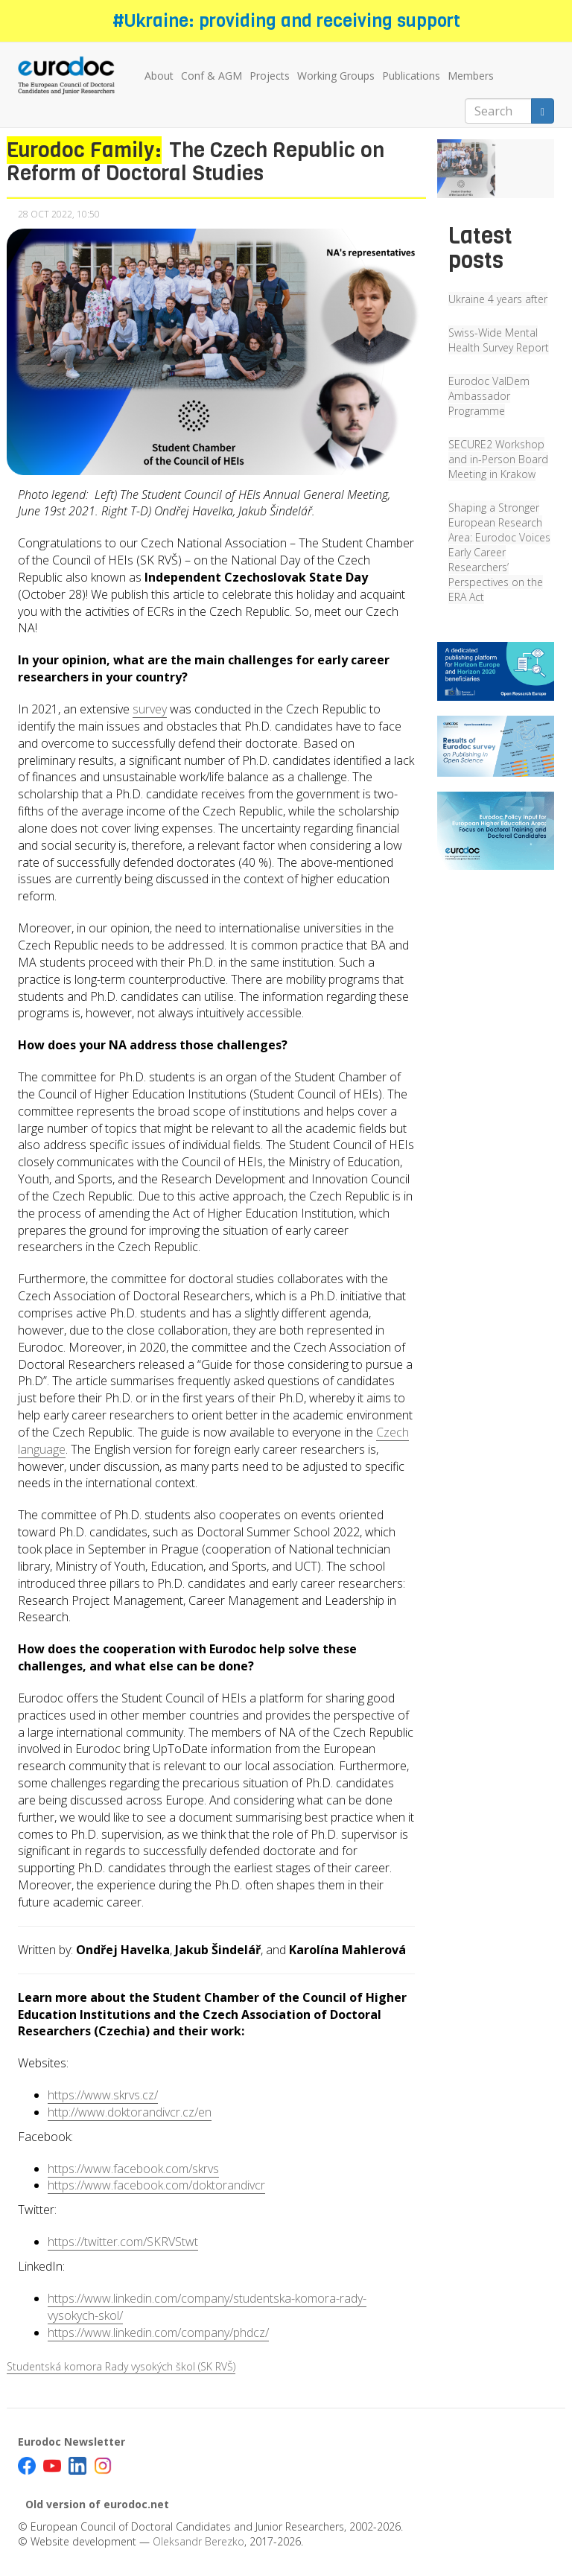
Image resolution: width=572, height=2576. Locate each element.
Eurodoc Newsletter (71, 2442)
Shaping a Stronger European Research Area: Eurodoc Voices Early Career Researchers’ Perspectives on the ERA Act (499, 552)
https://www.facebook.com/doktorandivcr (156, 2185)
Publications (411, 76)
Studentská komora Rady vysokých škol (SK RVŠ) (121, 2366)
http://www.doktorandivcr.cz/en (130, 2112)
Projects (270, 76)
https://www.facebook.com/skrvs (133, 2168)
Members (471, 76)
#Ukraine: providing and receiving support (286, 21)
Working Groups (336, 76)
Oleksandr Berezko (198, 2541)
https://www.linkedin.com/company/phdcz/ (158, 2332)
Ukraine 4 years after (497, 299)
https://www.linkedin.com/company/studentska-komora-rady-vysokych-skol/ (207, 2307)
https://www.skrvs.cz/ (103, 2095)
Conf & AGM (211, 76)
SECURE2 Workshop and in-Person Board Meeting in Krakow (498, 459)
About (159, 76)
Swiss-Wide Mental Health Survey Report (498, 339)
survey (150, 709)
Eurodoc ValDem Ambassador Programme (489, 396)
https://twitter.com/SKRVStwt (123, 2241)
